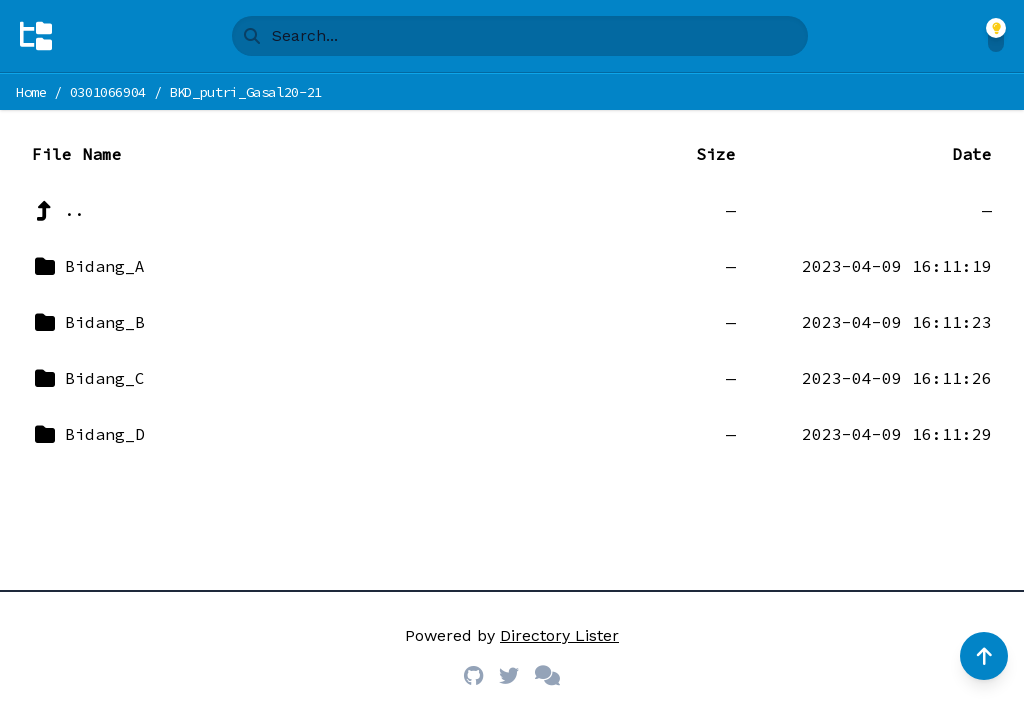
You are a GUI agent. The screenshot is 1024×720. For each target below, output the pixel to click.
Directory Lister (559, 635)
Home (31, 92)
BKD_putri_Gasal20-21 (245, 92)
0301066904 (108, 92)
